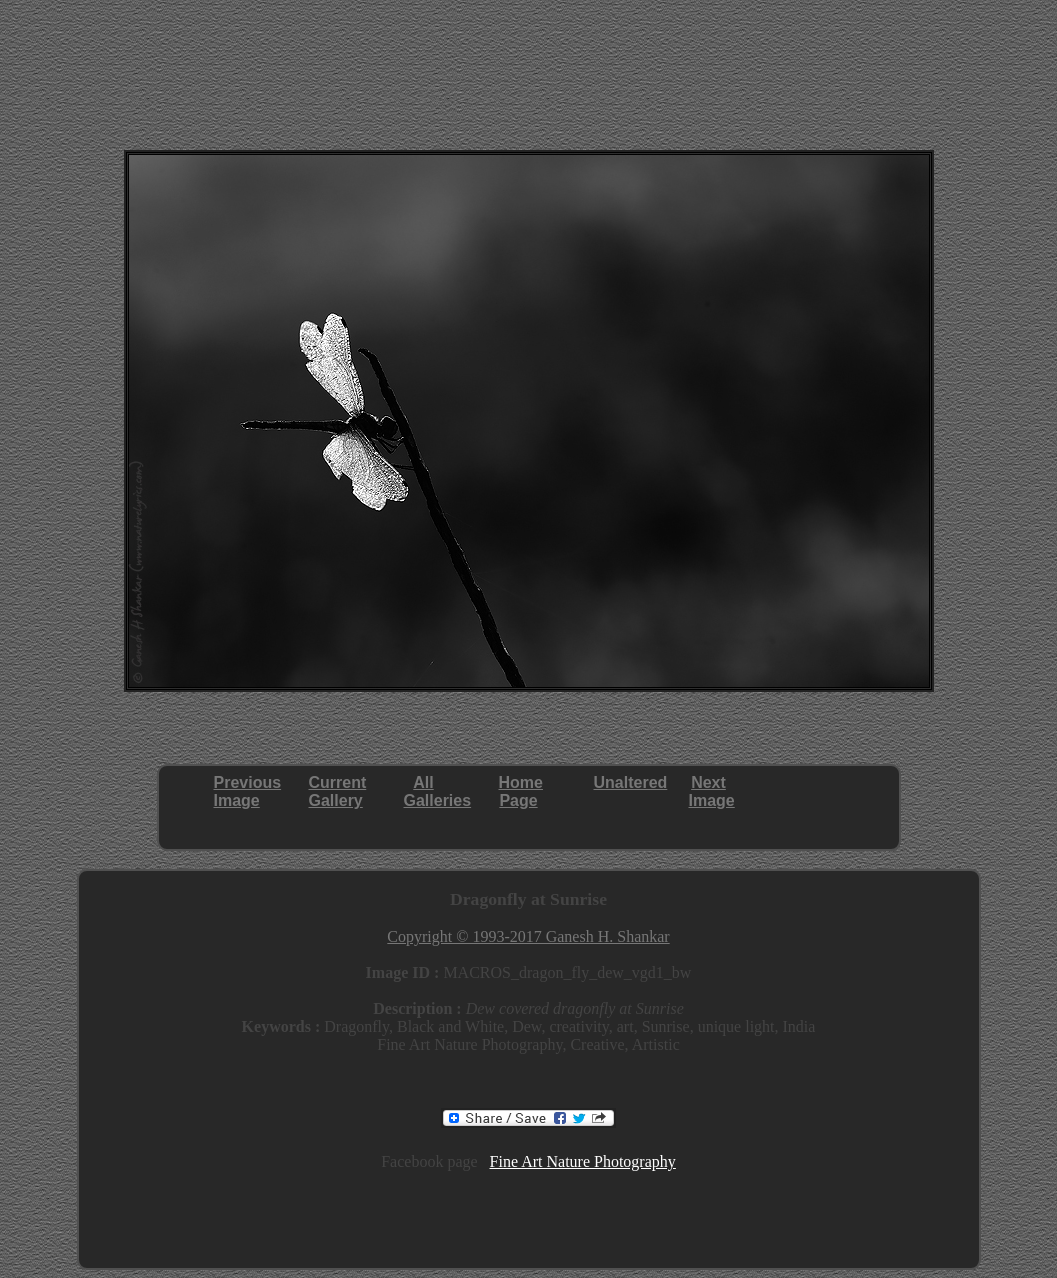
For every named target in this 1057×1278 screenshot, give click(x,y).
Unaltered (631, 782)
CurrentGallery (338, 791)
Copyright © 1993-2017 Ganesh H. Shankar (528, 936)
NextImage (712, 791)
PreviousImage (248, 791)
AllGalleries (438, 791)
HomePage (521, 791)
